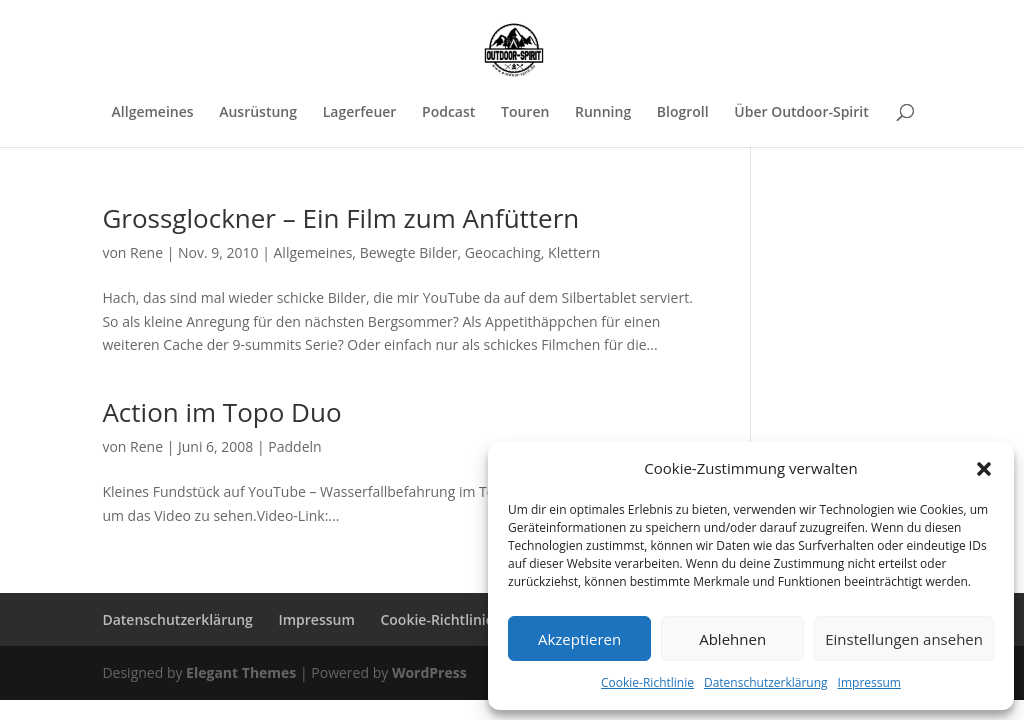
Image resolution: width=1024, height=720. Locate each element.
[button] (984, 469)
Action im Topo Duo (221, 412)
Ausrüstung (258, 113)
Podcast (448, 113)
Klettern (574, 252)
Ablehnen (732, 639)
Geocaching (503, 252)
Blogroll (683, 113)
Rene (146, 252)
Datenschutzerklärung (766, 682)
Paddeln (294, 446)
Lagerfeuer (360, 113)
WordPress (429, 672)
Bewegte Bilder (409, 252)
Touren (525, 113)
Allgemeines (153, 113)
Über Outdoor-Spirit (801, 113)
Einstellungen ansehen (904, 639)
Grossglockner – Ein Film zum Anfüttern (340, 218)
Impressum (869, 682)
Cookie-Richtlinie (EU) (452, 619)
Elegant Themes (241, 672)
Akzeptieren (579, 639)
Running (603, 113)
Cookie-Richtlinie (647, 682)
